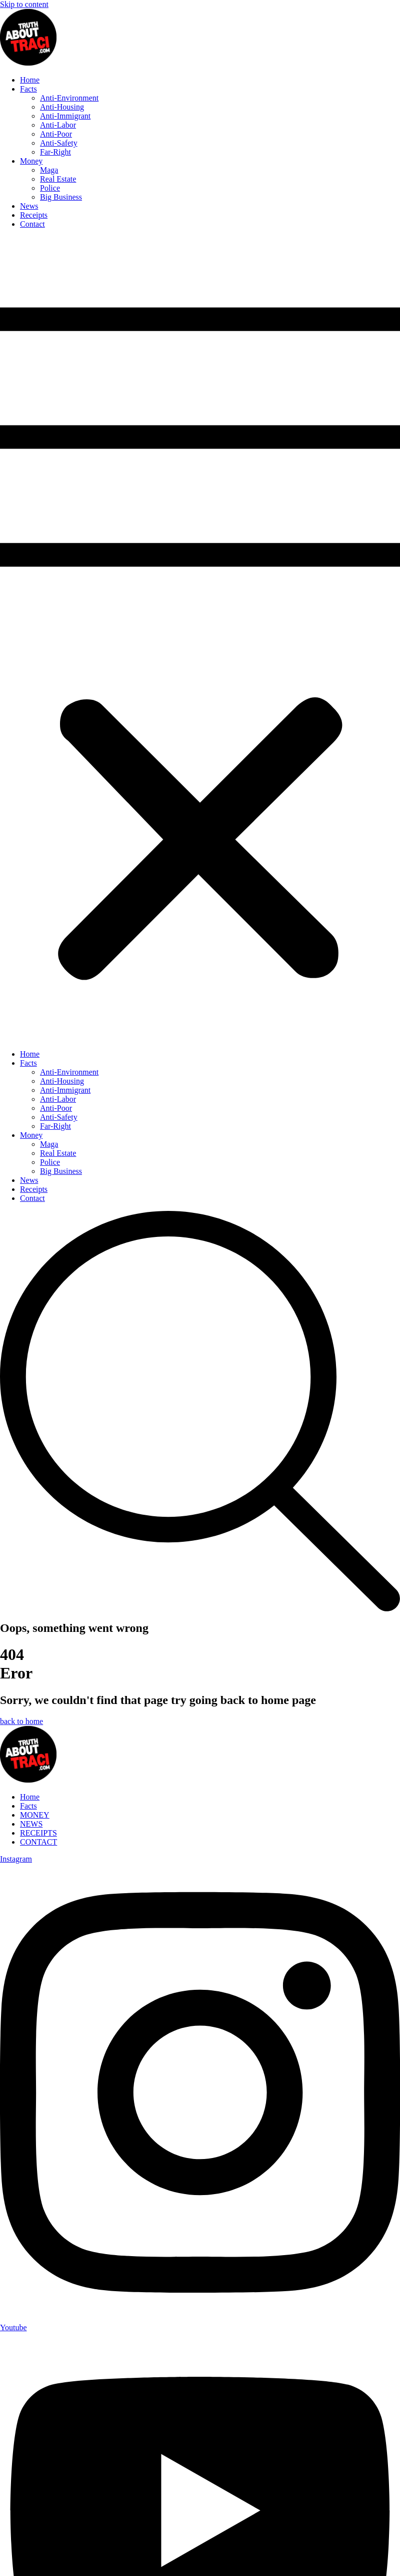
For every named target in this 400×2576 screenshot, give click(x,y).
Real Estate (58, 179)
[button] (200, 639)
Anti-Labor (58, 125)
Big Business (61, 197)
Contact (32, 224)
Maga (49, 170)
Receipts (34, 215)
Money (31, 161)
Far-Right (55, 152)
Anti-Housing (62, 107)
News (29, 206)
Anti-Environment (69, 98)
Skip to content (24, 4)
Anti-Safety (59, 143)
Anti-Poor (56, 134)
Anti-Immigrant (65, 116)
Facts (28, 89)
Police (50, 188)
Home (30, 80)
